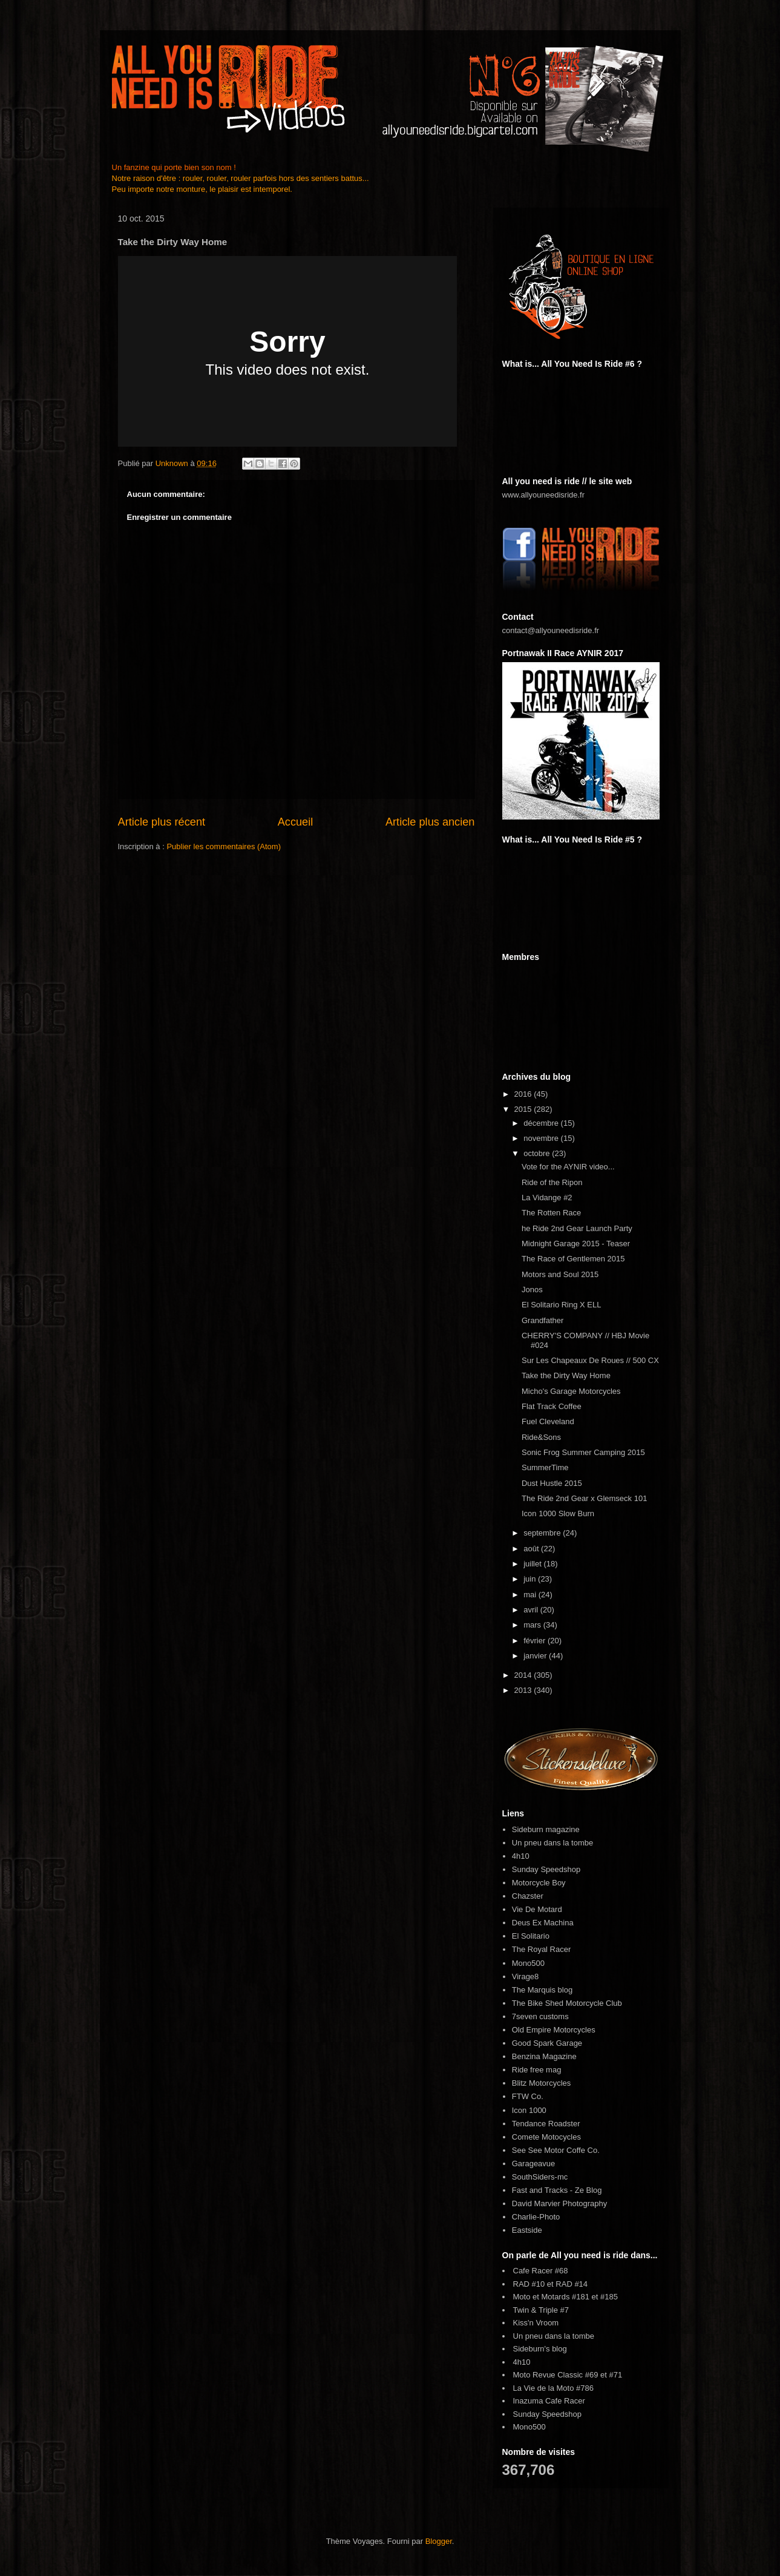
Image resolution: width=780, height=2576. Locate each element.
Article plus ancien (430, 822)
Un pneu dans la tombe (552, 1842)
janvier (536, 1655)
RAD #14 (572, 2283)
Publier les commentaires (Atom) (223, 846)
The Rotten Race (551, 1212)
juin (530, 1578)
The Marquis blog (542, 1989)
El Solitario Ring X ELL (561, 1304)
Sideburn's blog (540, 2348)
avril (531, 1609)
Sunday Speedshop (546, 1869)
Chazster (527, 1896)
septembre (543, 1532)
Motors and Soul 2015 (560, 1274)
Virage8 (525, 1976)
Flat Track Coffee (552, 1406)
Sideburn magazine (546, 1829)
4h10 (520, 1856)
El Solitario (530, 1935)
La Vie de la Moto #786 (553, 2388)
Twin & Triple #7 (541, 2310)
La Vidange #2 (547, 1197)
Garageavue (534, 2163)
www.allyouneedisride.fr (543, 494)
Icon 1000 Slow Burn (558, 1513)
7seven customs (540, 2016)
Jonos (532, 1289)
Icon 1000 (529, 2110)
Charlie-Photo (536, 2216)
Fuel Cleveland (548, 1421)
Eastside (527, 2230)
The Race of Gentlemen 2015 (573, 1258)
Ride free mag (537, 2069)
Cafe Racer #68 (540, 2270)
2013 (524, 1690)
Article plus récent (162, 822)
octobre (537, 1153)
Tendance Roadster (546, 2123)
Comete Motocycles (546, 2136)
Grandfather (542, 1320)
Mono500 (528, 1963)
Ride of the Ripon (552, 1182)
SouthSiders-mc (540, 2176)
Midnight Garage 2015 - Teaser (576, 1243)
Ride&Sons (541, 1437)
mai (531, 1594)
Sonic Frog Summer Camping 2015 (583, 1452)
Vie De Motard (537, 1909)
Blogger (438, 2541)
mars (533, 1624)
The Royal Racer (541, 1949)
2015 (524, 1109)
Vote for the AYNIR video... (568, 1166)
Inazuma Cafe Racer (549, 2400)
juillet (533, 1563)
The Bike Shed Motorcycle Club (567, 2003)
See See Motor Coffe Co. (556, 2150)
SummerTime (545, 1467)
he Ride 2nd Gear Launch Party (577, 1228)
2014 (524, 1675)
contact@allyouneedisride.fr (551, 630)
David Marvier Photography (560, 2203)
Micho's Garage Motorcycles (571, 1391)
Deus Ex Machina (543, 1922)
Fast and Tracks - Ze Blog (557, 2190)
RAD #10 (529, 2283)
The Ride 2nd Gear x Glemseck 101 (584, 1498)
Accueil (295, 822)
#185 (609, 2296)
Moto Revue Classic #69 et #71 (568, 2374)
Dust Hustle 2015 (552, 1483)
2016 (524, 1094)
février (535, 1640)
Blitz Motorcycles (541, 2083)
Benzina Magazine (544, 2056)
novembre (541, 1138)
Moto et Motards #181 (551, 2296)
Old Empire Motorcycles (553, 2029)
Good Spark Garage (547, 2043)
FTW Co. (527, 2096)
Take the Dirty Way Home (566, 1375)
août (532, 1548)
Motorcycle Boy (539, 1882)
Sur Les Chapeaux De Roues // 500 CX (590, 1360)
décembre (541, 1123)
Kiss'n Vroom (536, 2322)
